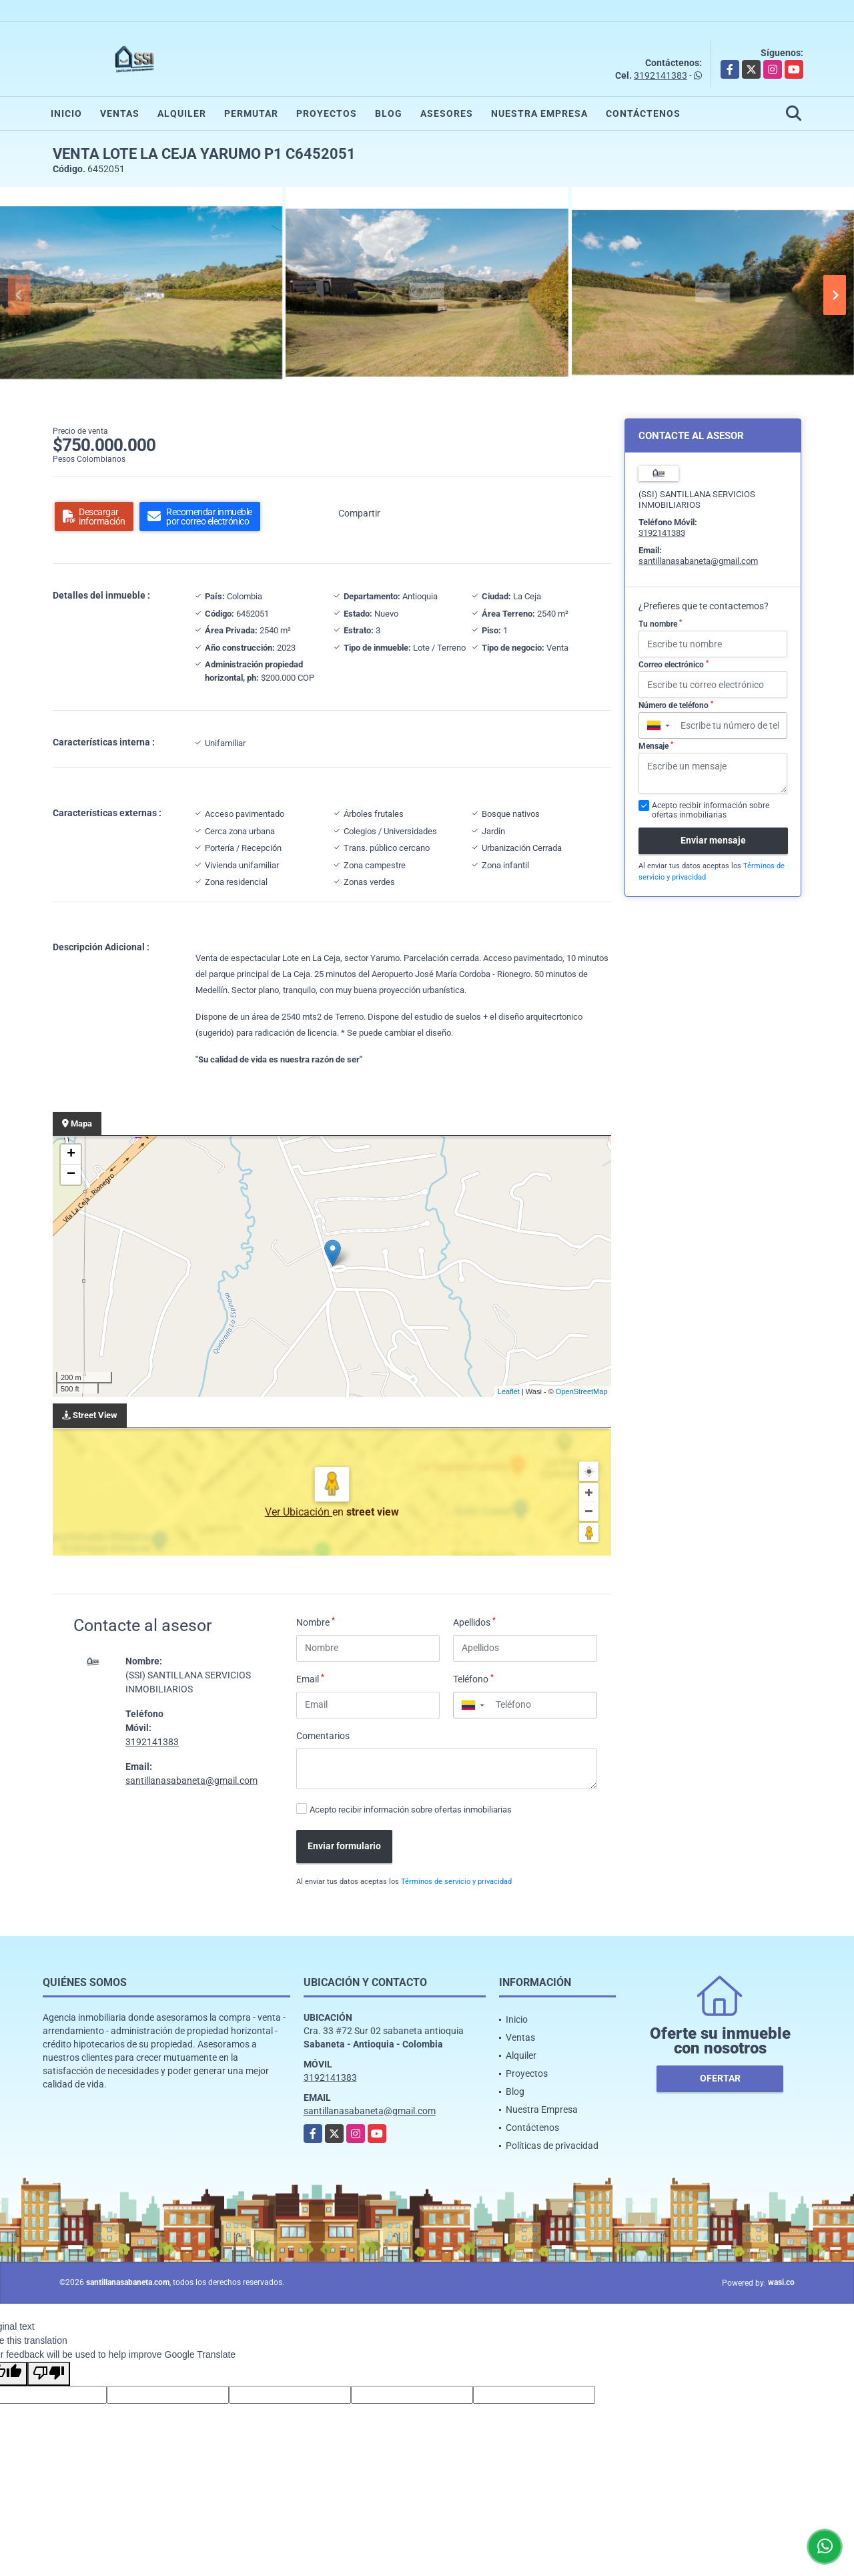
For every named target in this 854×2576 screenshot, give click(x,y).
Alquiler (181, 113)
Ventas (119, 113)
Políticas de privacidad (552, 2145)
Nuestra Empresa (539, 113)
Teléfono (473, 1678)
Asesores (446, 113)
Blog (388, 113)
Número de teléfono (675, 705)
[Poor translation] (48, 2374)
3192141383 (660, 75)
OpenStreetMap (582, 1391)
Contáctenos (643, 113)
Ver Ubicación (298, 1512)
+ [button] (71, 1155)
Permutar (251, 113)
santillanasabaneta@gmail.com (191, 1780)
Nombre (315, 1622)
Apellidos (474, 1622)
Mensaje (655, 746)
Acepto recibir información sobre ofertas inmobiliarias (411, 1810)
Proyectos (326, 113)
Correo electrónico (673, 664)
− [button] (71, 1175)
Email (310, 1678)
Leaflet (509, 1391)
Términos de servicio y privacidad (456, 1881)
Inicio (66, 113)
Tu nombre (660, 624)
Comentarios (323, 1735)
